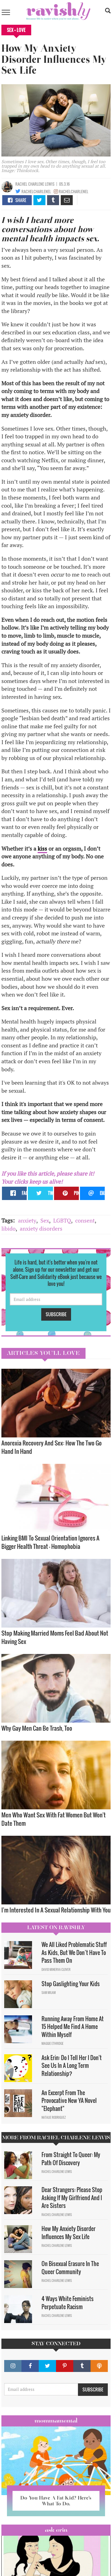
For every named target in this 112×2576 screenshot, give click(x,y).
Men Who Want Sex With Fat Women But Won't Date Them (53, 1818)
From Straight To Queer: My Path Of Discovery (71, 2158)
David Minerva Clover (56, 1969)
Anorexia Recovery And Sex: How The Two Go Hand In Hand (51, 1447)
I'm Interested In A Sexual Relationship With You (56, 1910)
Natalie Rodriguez (54, 2117)
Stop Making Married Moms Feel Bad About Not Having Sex (54, 1637)
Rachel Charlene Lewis (35, 184)
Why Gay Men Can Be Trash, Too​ (36, 1728)
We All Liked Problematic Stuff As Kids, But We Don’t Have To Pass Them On (74, 1952)
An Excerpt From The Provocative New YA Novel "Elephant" (69, 2100)
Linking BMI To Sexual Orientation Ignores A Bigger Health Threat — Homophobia (50, 1542)
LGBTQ (62, 1220)
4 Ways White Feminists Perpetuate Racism (68, 2302)
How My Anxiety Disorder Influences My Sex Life (69, 2232)
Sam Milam (49, 1992)
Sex (44, 1220)
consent (85, 1220)
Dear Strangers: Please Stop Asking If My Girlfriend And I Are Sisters (72, 2197)
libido (8, 1228)
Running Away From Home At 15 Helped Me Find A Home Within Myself (73, 2026)
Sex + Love (16, 30)
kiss (42, 848)
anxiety (27, 1220)
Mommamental (56, 2420)
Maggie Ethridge (53, 2043)
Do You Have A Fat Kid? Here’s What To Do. (55, 2501)
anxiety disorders (41, 1228)
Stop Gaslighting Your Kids (71, 1983)
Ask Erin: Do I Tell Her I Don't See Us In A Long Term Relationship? (72, 2065)
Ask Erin (56, 2529)
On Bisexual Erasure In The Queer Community (70, 2267)
